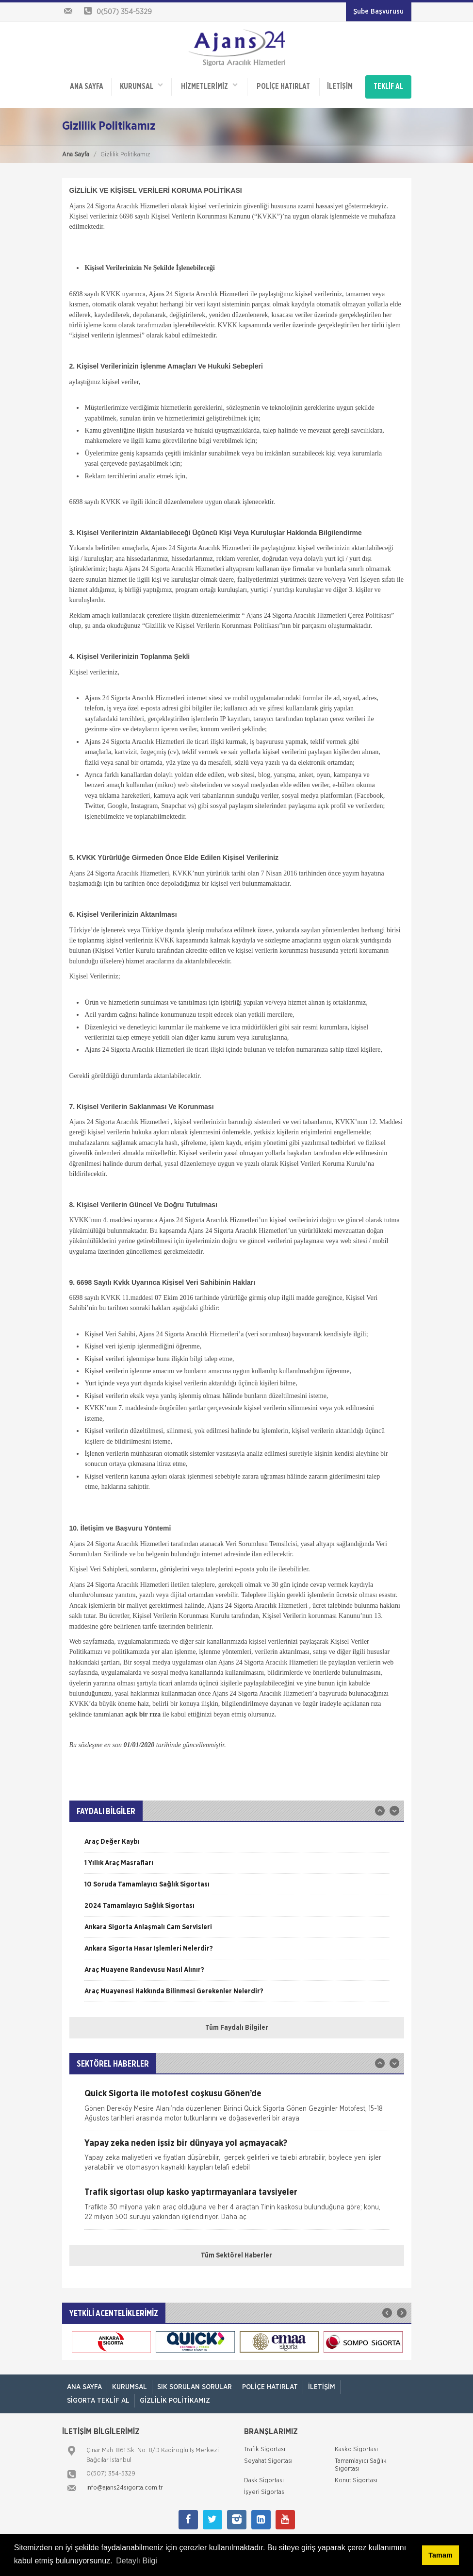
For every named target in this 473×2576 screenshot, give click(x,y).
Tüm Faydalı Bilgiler (236, 2022)
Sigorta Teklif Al (98, 2394)
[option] (237, 1839)
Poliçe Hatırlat (282, 84)
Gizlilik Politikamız (175, 2394)
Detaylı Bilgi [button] (136, 2561)
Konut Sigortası (356, 2475)
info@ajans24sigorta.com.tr (124, 2482)
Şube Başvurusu (378, 11)
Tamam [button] (440, 2555)
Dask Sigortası (264, 2475)
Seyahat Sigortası (268, 2455)
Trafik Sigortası (264, 2444)
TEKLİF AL (388, 84)
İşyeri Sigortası (265, 2486)
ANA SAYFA (86, 84)
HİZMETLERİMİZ (208, 83)
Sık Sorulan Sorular (194, 2380)
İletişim (338, 84)
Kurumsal (140, 83)
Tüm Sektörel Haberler (236, 2249)
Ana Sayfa (75, 148)
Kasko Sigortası (356, 2444)
